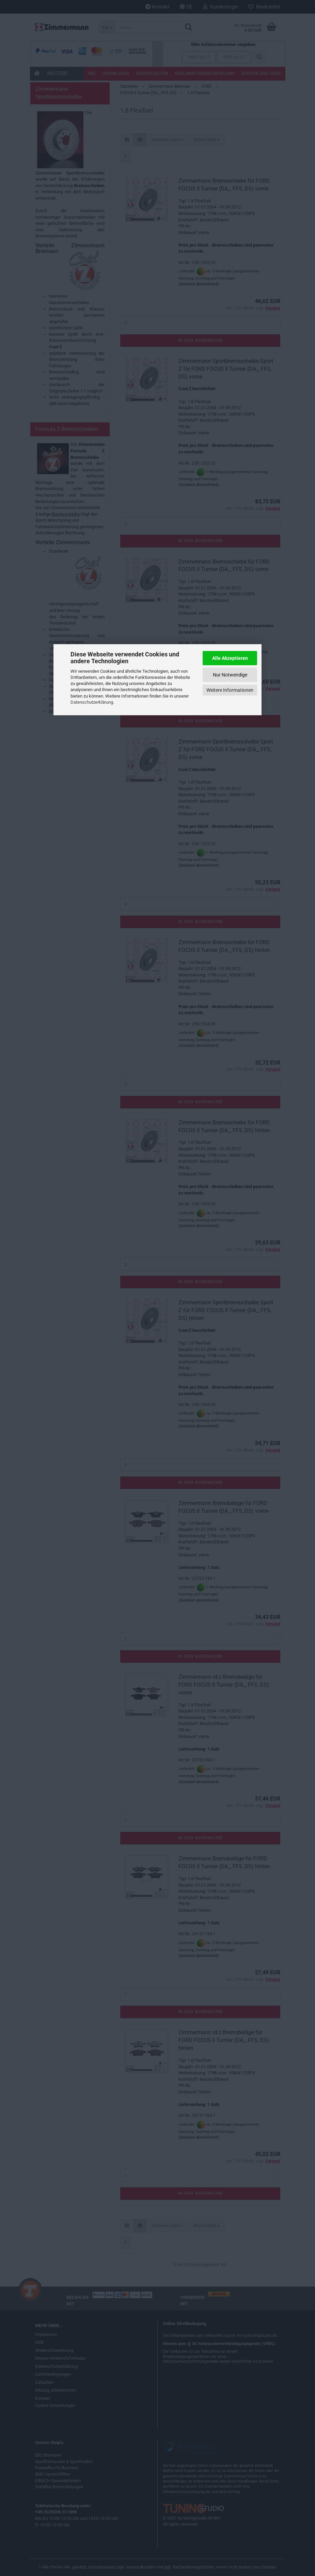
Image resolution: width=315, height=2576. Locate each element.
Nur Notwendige (230, 675)
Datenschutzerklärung (91, 702)
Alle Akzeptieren (230, 658)
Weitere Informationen (229, 690)
